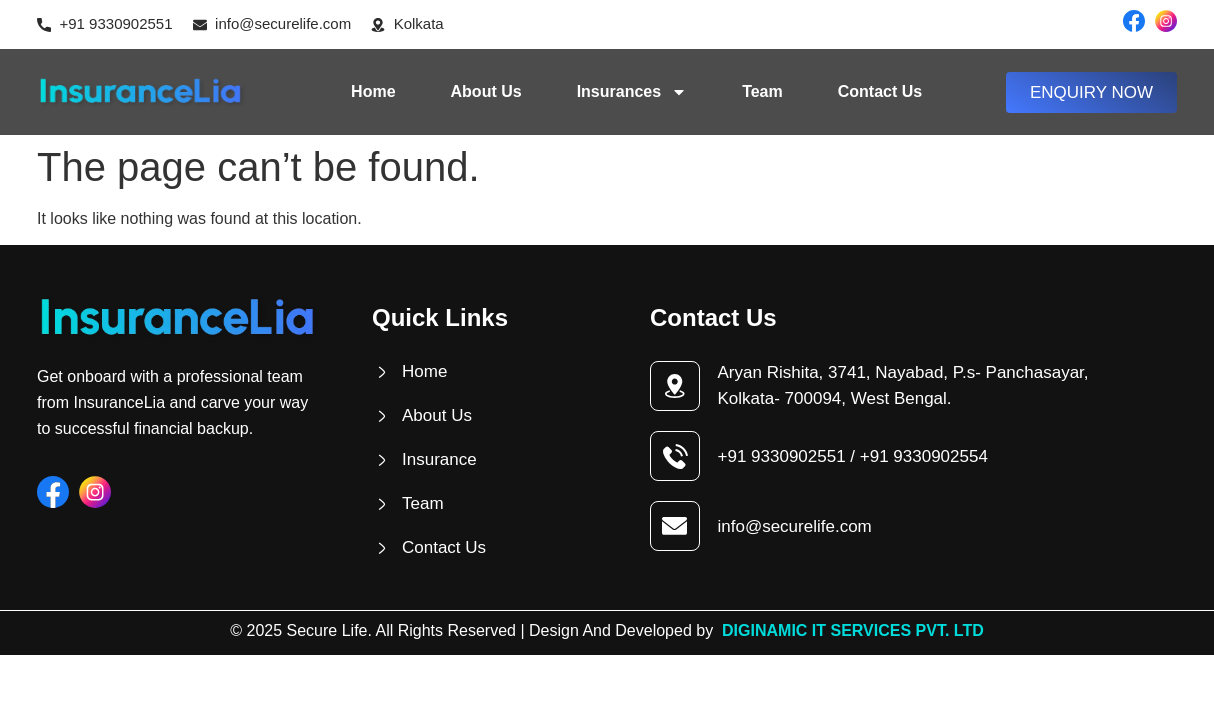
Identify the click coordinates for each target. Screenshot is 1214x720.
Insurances (632, 92)
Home (373, 91)
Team (762, 91)
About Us (486, 91)
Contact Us (880, 91)
